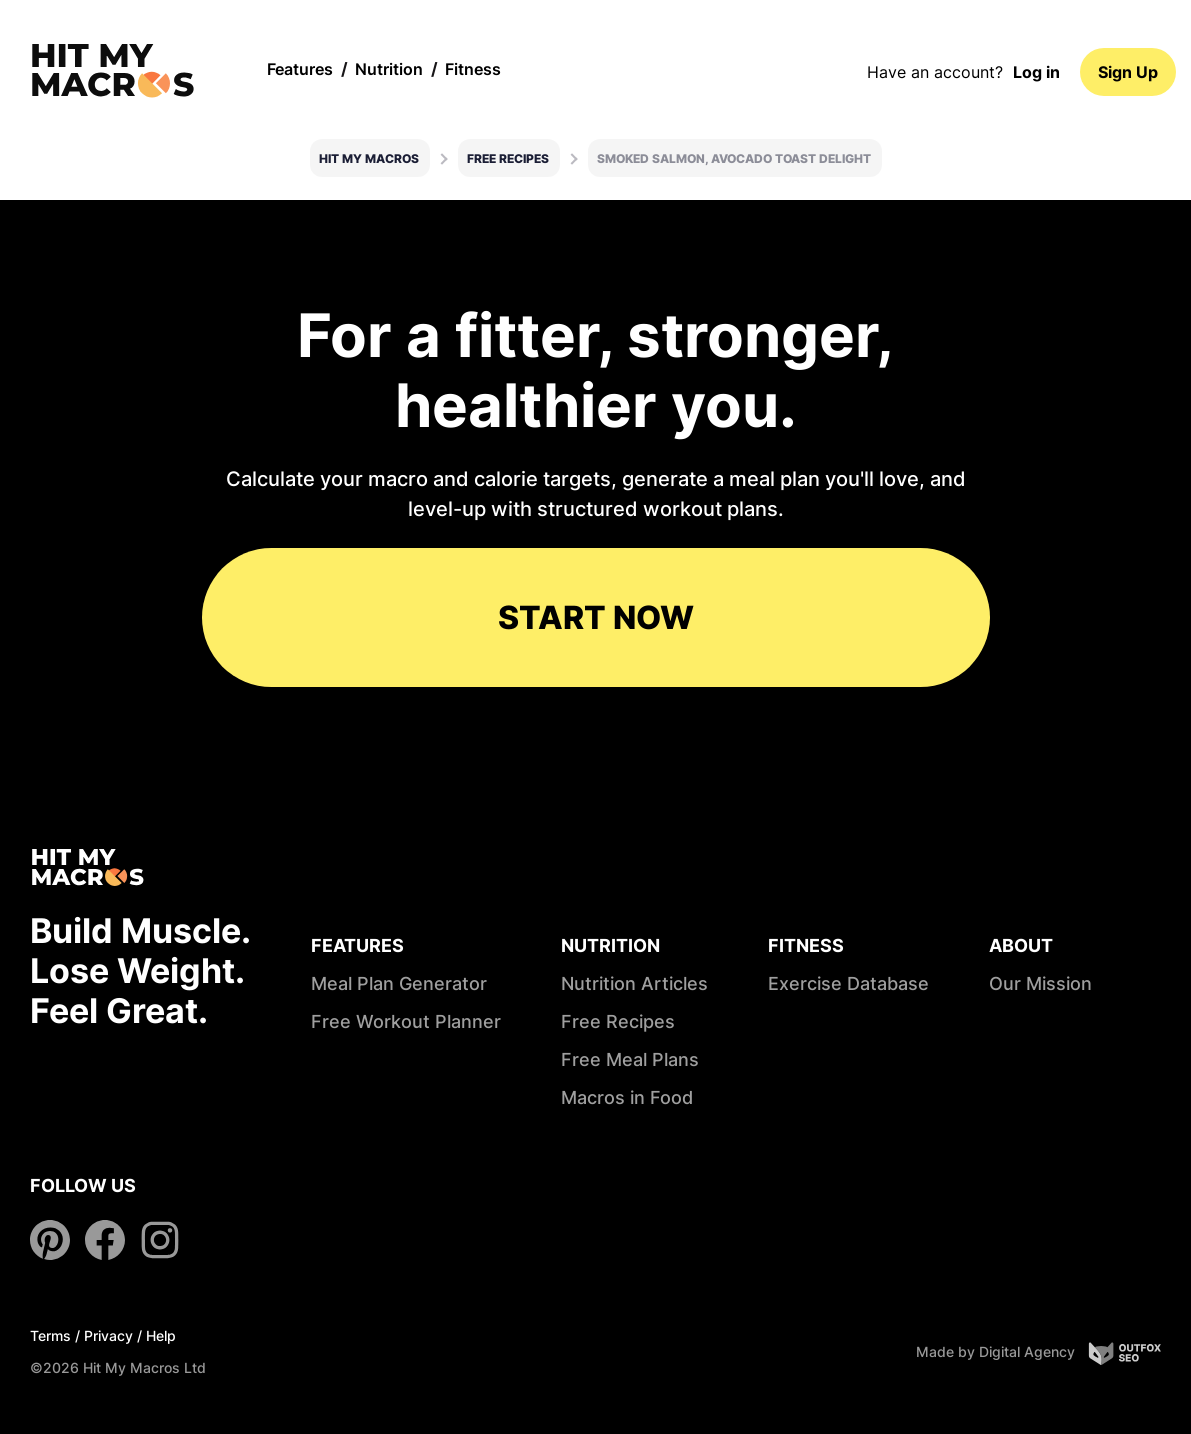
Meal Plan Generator (399, 983)
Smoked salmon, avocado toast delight (734, 158)
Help (161, 1335)
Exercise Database (848, 983)
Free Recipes (508, 158)
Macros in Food (627, 1097)
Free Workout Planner (406, 1021)
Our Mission (1040, 983)
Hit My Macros (369, 158)
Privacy (108, 1335)
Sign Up (1128, 72)
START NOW (596, 617)
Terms (50, 1335)
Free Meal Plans (630, 1059)
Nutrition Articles (634, 983)
